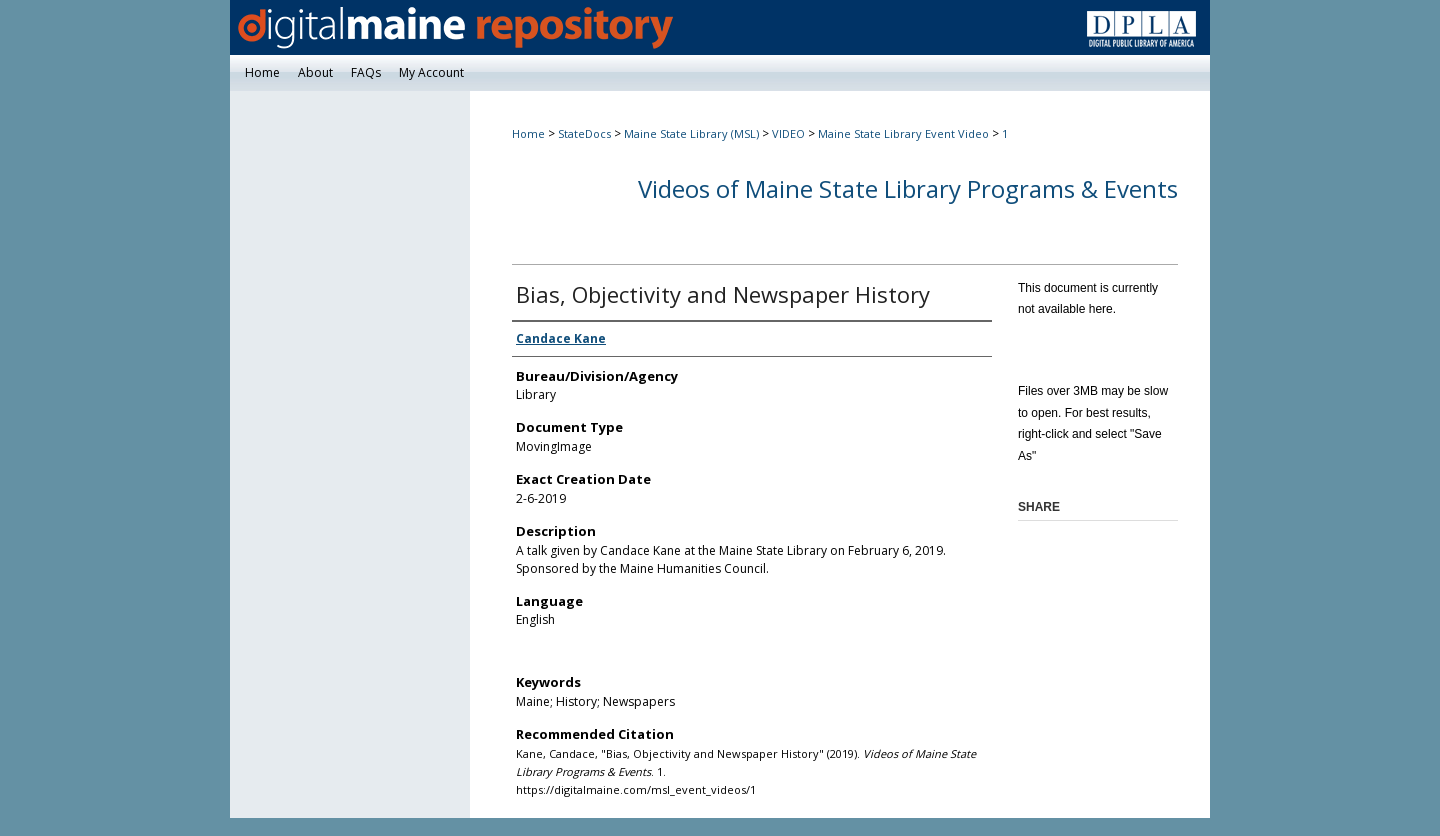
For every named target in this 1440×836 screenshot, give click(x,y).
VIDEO (788, 133)
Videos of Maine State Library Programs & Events (908, 188)
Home (528, 133)
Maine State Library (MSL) (691, 133)
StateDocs (584, 133)
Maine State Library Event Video (903, 133)
